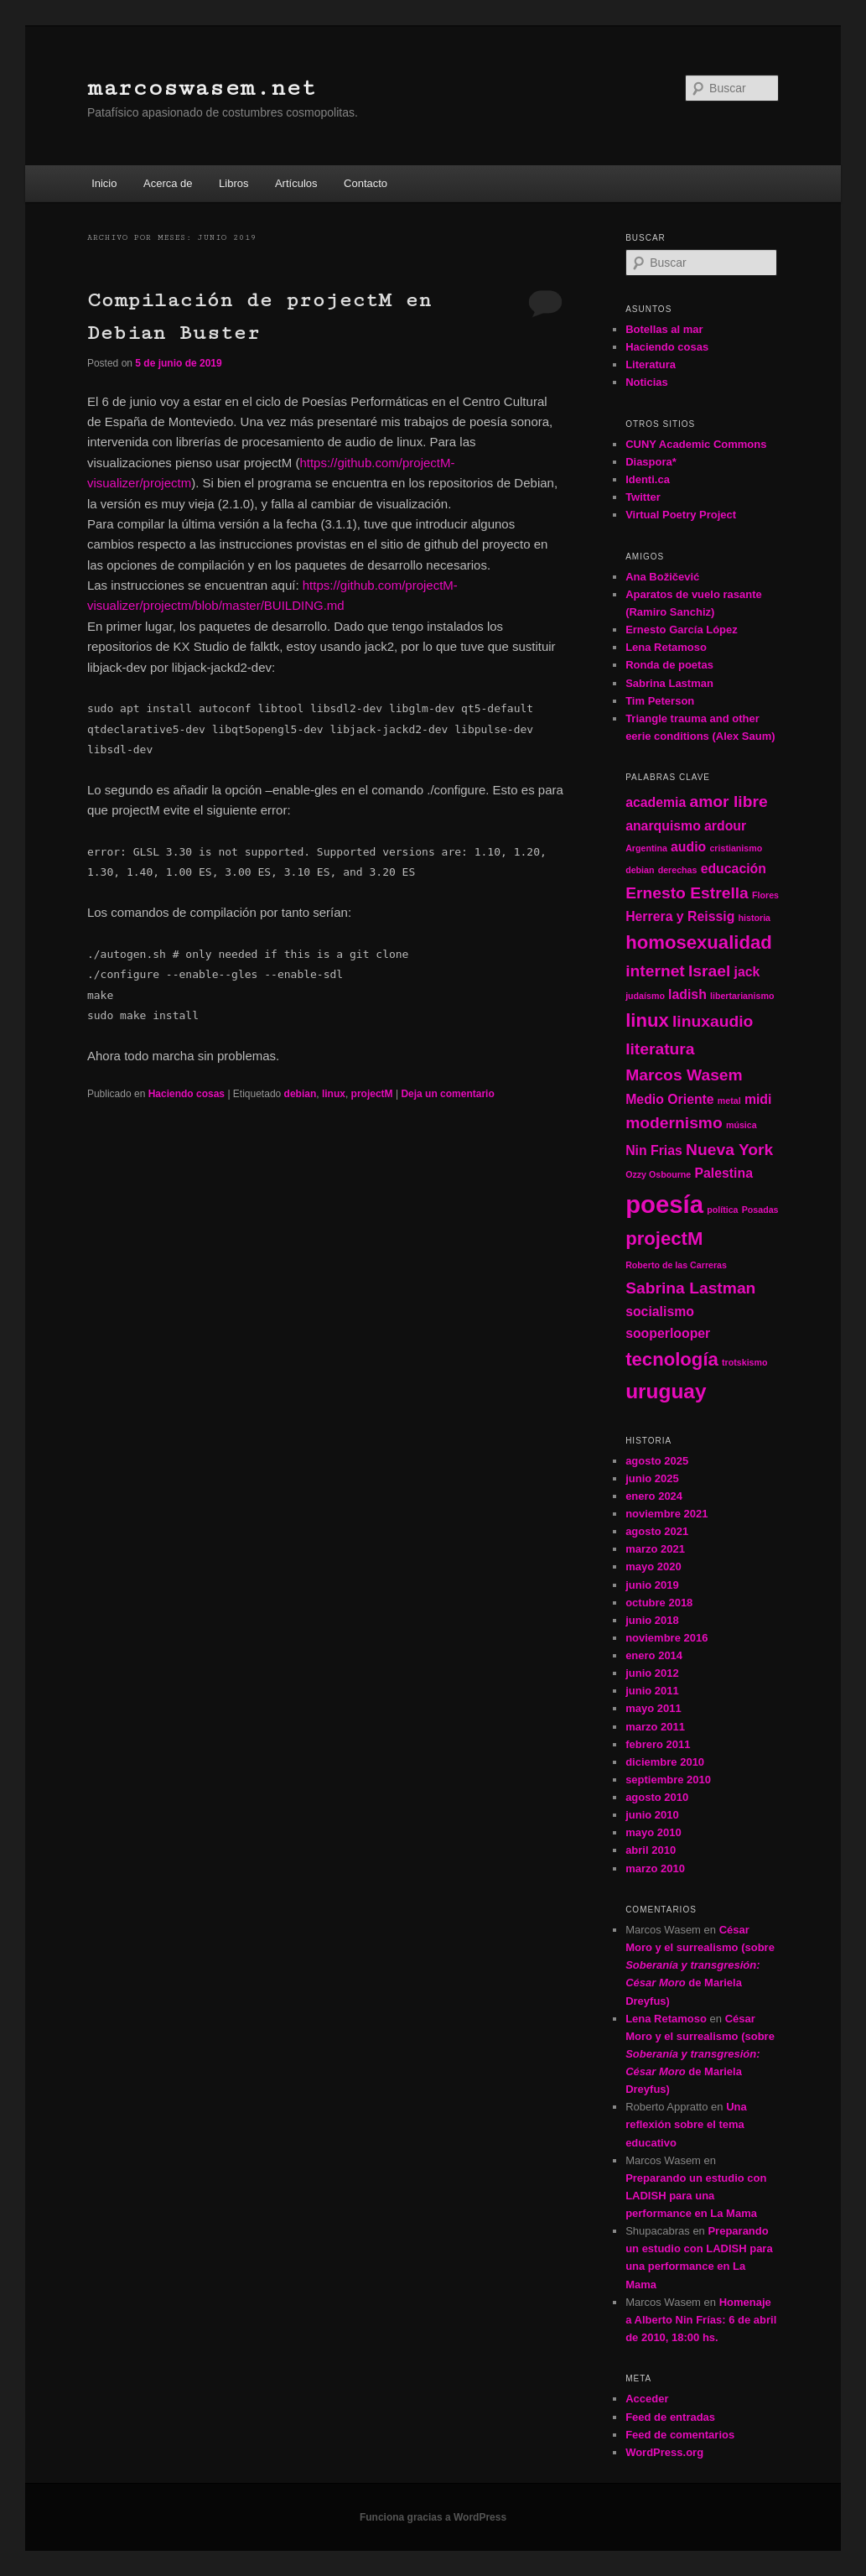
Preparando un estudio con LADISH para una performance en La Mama (695, 2196)
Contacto (365, 183)
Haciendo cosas (186, 1094)
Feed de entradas (670, 2417)
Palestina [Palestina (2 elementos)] (723, 1173)
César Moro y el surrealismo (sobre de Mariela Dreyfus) (700, 1965)
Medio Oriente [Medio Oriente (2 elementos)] (669, 1099)
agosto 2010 (656, 1797)
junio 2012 (652, 1673)
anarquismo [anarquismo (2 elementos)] (663, 826)
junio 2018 (652, 1620)
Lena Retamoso (666, 647)
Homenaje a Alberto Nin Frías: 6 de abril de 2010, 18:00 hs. (700, 2320)
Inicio (104, 183)
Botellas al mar (664, 329)
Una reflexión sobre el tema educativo (686, 2124)
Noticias (646, 382)
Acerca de (168, 183)
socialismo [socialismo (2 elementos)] (659, 1311)
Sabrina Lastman (669, 683)
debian (300, 1094)
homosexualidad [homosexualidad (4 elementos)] (698, 942)
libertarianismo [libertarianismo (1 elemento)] (742, 996)
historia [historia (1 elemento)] (755, 918)
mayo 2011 (653, 1708)
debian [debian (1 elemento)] (639, 870)
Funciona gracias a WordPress (433, 2517)
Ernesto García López (681, 629)
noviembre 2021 (666, 1513)
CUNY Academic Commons (695, 444)
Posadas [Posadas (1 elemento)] (760, 1210)
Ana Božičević (662, 576)
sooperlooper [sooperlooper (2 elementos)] (667, 1333)
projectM (372, 1094)
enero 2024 (653, 1496)
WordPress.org (664, 2452)
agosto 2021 (656, 1531)
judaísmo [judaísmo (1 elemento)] (645, 996)
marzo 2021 (655, 1549)
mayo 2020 (653, 1566)
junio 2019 (652, 1585)
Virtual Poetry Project (680, 514)
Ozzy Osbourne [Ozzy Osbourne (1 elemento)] (658, 1174)
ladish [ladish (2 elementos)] (687, 994)
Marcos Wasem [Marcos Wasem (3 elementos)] (684, 1075)
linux (333, 1094)
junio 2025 (652, 1478)
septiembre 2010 (668, 1779)
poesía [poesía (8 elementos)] (664, 1204)
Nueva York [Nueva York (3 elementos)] (729, 1149)
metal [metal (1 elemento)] (729, 1100)
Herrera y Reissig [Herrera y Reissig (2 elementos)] (679, 916)
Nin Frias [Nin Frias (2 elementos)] (653, 1150)
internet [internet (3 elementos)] (655, 971)
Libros (233, 183)
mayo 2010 (653, 1832)
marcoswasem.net (201, 87)
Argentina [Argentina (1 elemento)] (646, 848)
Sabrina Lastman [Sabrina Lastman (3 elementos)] (690, 1288)
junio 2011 (652, 1690)
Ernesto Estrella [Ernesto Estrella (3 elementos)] (687, 893)
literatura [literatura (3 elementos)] (659, 1049)
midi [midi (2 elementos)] (758, 1099)
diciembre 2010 (664, 1762)
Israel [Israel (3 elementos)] (709, 971)
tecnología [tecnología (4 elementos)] (671, 1359)
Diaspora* (651, 461)
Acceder (646, 2398)
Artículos (296, 183)
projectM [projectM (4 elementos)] (664, 1238)
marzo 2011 (655, 1726)
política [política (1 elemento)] (722, 1210)
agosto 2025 (656, 1461)
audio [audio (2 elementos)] (688, 847)
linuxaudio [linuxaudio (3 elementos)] (712, 1021)
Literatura (650, 364)
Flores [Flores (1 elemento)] (765, 895)
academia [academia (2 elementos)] (655, 802)
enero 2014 (653, 1655)
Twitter (643, 497)
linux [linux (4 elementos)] (647, 1020)
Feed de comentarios (679, 2434)
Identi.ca (647, 479)
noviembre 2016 (666, 1637)
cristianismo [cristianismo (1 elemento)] (735, 848)
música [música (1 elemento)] (741, 1125)
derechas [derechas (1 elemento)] (677, 870)
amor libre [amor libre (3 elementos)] (728, 801)
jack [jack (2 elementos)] (747, 972)
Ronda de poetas (669, 664)
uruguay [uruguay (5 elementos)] (665, 1391)
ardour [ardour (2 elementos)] (725, 826)
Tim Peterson (659, 701)
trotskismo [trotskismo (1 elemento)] (744, 1362)
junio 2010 (652, 1814)
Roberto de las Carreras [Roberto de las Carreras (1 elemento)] (676, 1265)
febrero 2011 (657, 1744)
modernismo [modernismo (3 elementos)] (674, 1123)
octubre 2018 (658, 1602)
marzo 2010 (655, 1868)
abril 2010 (650, 1850)
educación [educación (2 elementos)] (733, 868)
